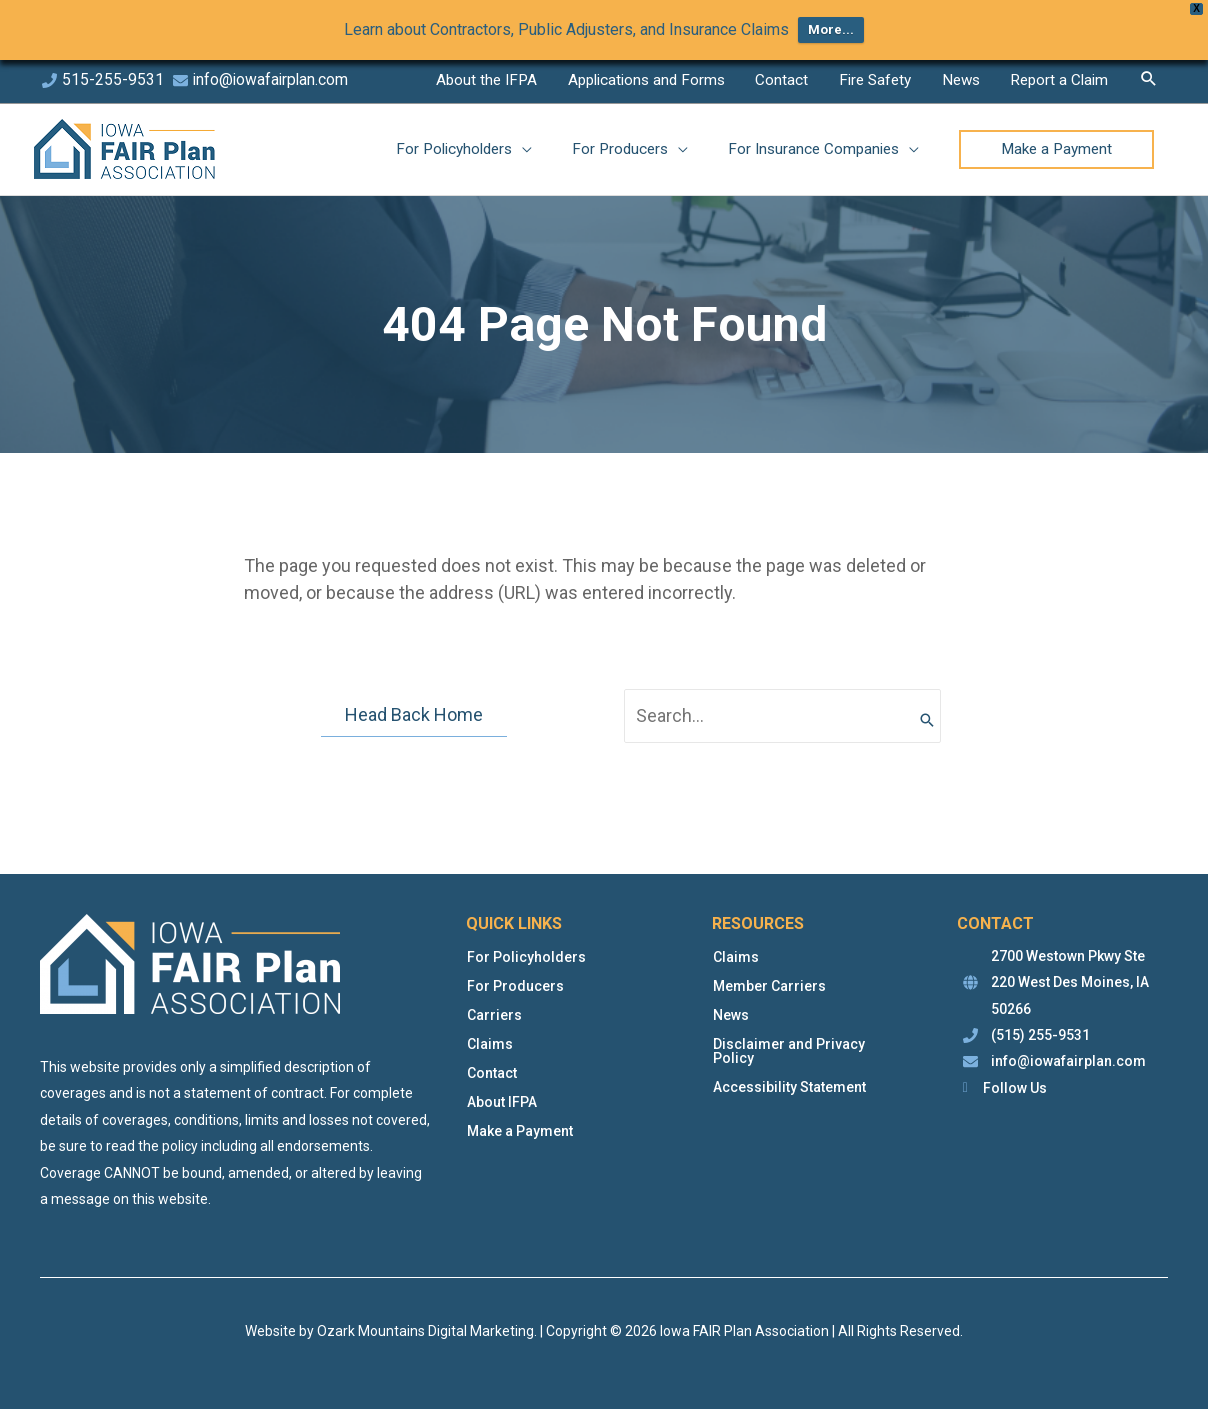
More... (831, 29)
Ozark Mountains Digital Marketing (425, 1331)
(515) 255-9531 (1040, 1036)
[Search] (927, 716)
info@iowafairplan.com (272, 79)
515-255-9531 (113, 79)
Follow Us (1015, 1088)
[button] (1147, 74)
